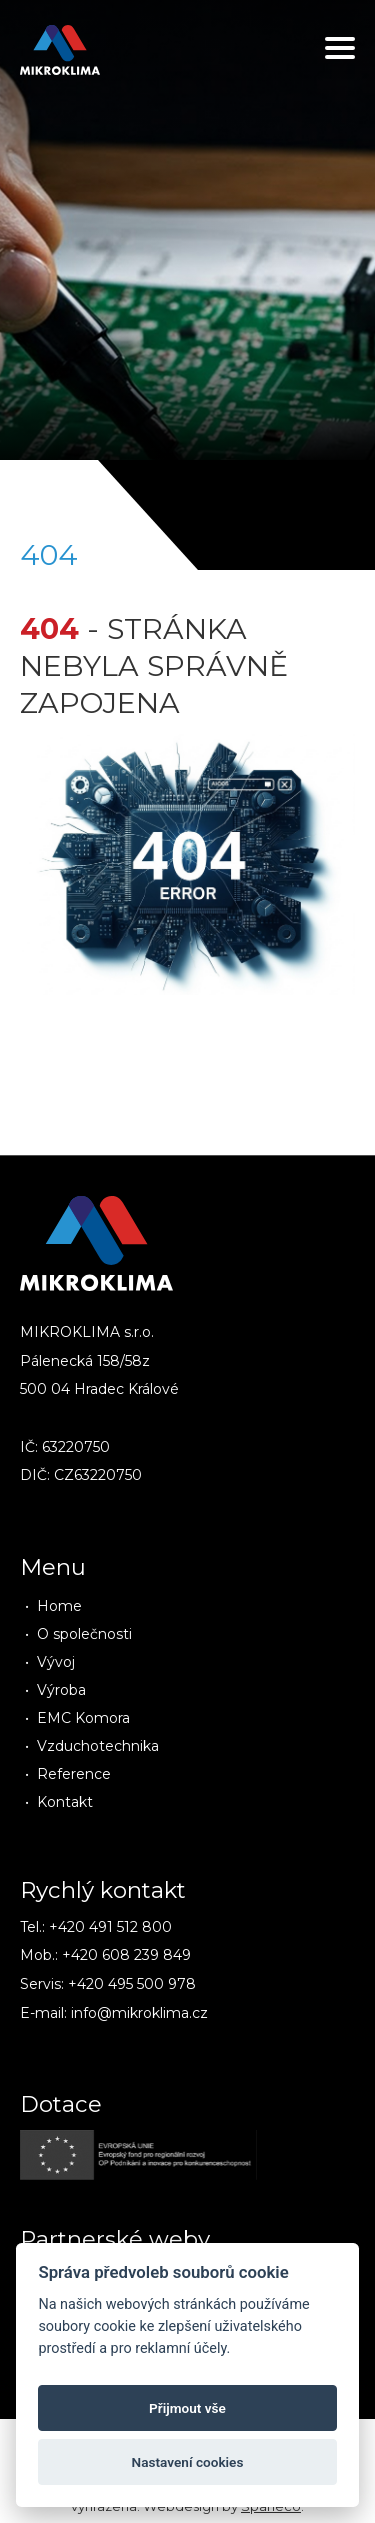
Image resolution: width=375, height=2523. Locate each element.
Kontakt (65, 1802)
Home (59, 1606)
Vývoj (56, 1662)
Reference (74, 1774)
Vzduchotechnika (98, 1746)
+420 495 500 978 (132, 1984)
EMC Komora (83, 1718)
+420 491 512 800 (110, 1927)
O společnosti (84, 1634)
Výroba (61, 1690)
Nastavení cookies (188, 2462)
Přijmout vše (187, 2408)
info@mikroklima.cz (139, 2013)
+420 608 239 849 (126, 1955)
